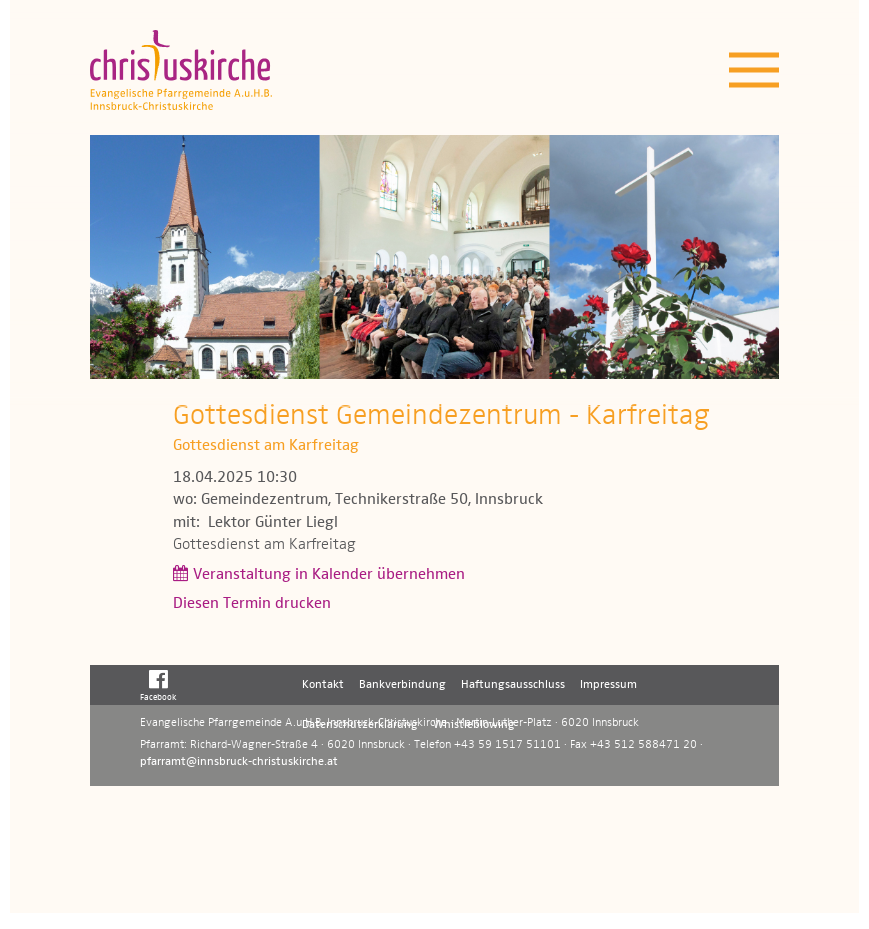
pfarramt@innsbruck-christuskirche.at (239, 762)
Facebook (158, 685)
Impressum (608, 685)
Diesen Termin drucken (252, 604)
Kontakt (323, 685)
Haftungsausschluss (513, 685)
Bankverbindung (402, 685)
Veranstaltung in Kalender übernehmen (329, 575)
